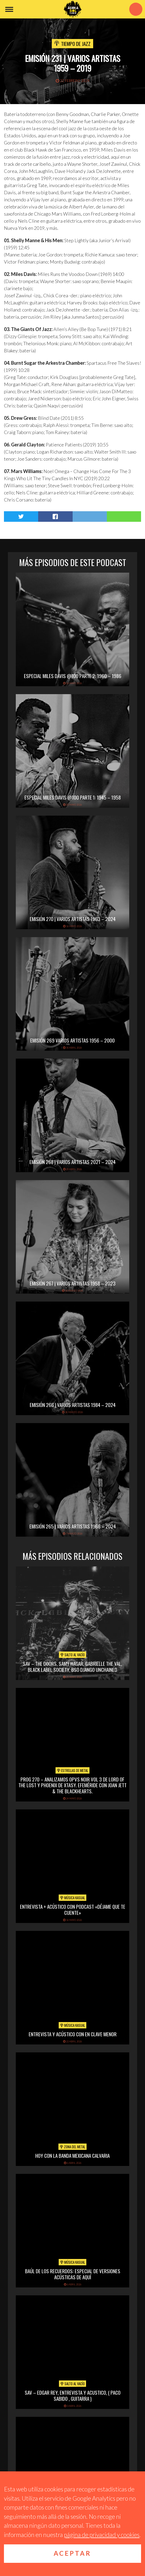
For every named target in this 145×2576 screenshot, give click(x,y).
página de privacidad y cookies (101, 2534)
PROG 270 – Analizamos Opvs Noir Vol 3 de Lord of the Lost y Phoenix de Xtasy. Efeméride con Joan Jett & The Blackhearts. (72, 1785)
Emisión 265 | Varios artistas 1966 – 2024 (72, 1526)
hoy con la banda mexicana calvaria (72, 2155)
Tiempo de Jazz (76, 43)
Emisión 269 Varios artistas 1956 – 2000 (72, 1040)
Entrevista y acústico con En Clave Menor (73, 2034)
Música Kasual (72, 1897)
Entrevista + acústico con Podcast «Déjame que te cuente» (72, 1909)
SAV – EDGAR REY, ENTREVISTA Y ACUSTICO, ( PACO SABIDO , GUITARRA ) (73, 2395)
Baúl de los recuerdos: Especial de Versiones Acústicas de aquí (72, 2274)
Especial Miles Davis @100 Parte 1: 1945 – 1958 (72, 797)
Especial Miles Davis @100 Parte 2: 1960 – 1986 (72, 675)
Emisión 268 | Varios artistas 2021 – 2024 (72, 1161)
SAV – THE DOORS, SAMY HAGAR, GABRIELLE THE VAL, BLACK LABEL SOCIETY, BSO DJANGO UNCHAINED (72, 1666)
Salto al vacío (72, 1654)
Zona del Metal (72, 2146)
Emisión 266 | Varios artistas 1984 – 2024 (73, 1404)
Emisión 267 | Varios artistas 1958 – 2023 (73, 1283)
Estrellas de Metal (72, 1770)
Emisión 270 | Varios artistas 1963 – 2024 (73, 918)
